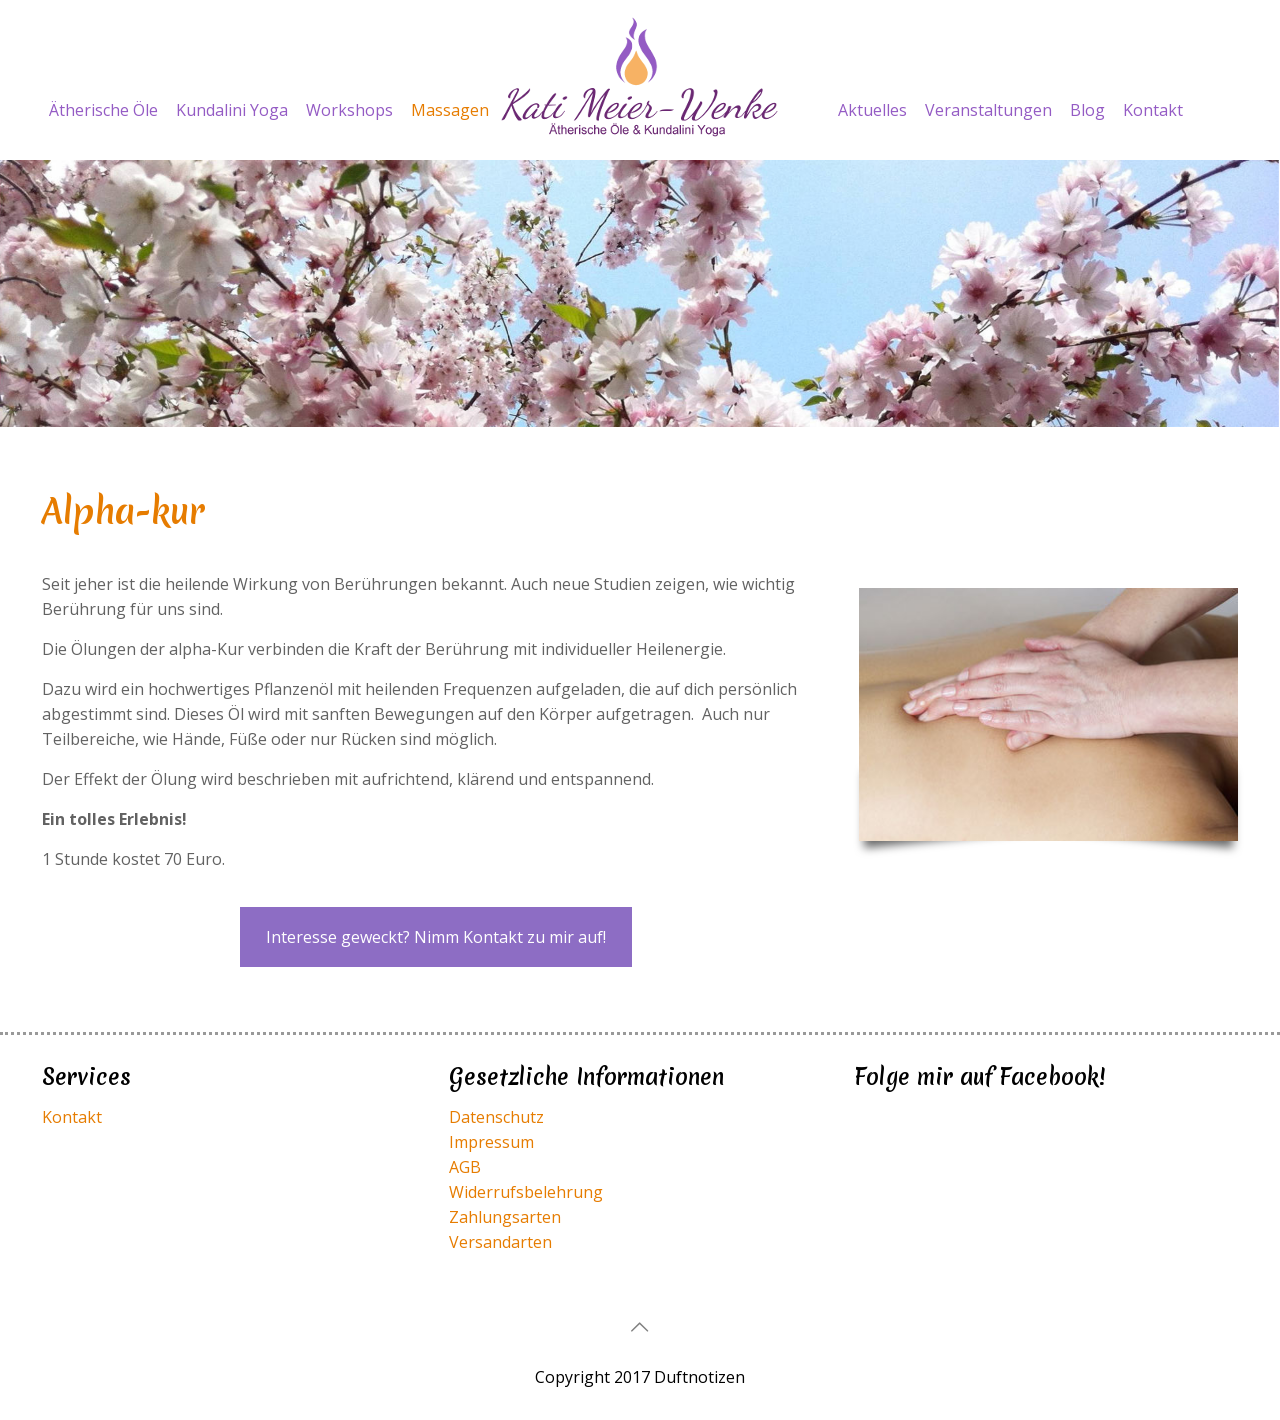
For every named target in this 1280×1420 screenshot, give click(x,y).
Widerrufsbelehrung (526, 1192)
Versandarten (500, 1242)
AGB (465, 1167)
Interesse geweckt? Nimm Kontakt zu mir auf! (436, 937)
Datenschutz (496, 1117)
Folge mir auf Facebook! (980, 1077)
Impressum (491, 1142)
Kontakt (72, 1117)
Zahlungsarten (505, 1217)
